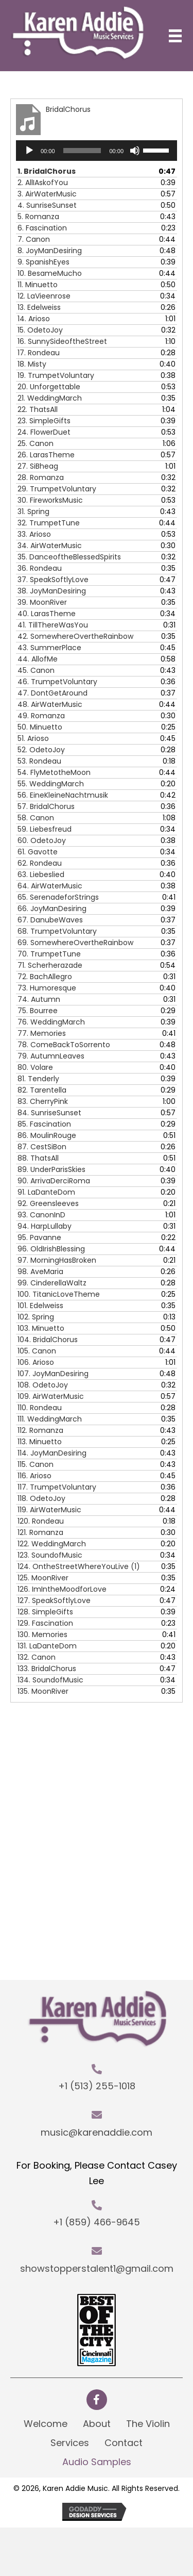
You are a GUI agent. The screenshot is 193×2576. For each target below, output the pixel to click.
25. (35, 443)
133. (46, 1668)
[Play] (29, 150)
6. (42, 228)
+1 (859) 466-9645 (96, 2222)
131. (47, 1646)
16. (62, 341)
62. (39, 863)
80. (35, 1067)
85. (44, 1124)
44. (37, 659)
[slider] (82, 150)
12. (44, 296)
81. (38, 1079)
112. (40, 1430)
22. (37, 409)
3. (47, 194)
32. (48, 523)
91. (46, 1192)
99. (51, 1283)
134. (50, 1680)
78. (63, 1044)
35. (69, 557)
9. (43, 262)
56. (62, 795)
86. (46, 1135)
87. (41, 1147)
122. (51, 1544)
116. (34, 1476)
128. (45, 1612)
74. (38, 999)
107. (53, 1373)
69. (75, 942)
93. (41, 1215)
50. (39, 727)
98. (40, 1271)
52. (41, 750)
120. (40, 1521)
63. (40, 874)
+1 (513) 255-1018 (96, 2085)
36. (39, 568)
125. (42, 1578)
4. (47, 205)
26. (46, 455)
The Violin (148, 2423)
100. (58, 1294)
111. (49, 1419)
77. (41, 1033)
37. (53, 579)
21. (49, 398)
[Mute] (135, 150)
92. (48, 1203)
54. (54, 772)
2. (42, 182)
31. (33, 511)
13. (39, 307)
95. (39, 1237)
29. (56, 489)
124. (78, 1566)
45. (36, 670)
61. (37, 852)
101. (40, 1305)
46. (57, 681)
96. (51, 1249)
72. (44, 976)
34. (49, 545)
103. (40, 1328)
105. (36, 1351)
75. (37, 1010)
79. (50, 1056)
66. (51, 908)
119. (49, 1510)
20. (48, 387)
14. (33, 318)
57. (46, 806)
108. (42, 1385)
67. (50, 920)
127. (54, 1600)
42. (75, 636)
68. (57, 931)
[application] (96, 150)
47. (52, 693)
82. (41, 1090)
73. (46, 988)
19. (55, 375)
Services (69, 2442)
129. (45, 1623)
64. (49, 886)
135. (42, 1691)
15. (40, 330)
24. (44, 432)
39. (42, 602)
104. (47, 1339)
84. (49, 1113)
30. (50, 500)
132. (36, 1657)
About (97, 2423)
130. (42, 1634)
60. (41, 840)
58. (35, 818)
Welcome (45, 2423)
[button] (96, 2399)
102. (35, 1317)
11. (37, 284)
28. (40, 477)
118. (41, 1498)
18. (31, 364)
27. (37, 466)
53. (39, 761)
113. (39, 1441)
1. (46, 171)
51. (33, 738)
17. (38, 353)
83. (42, 1101)
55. (50, 784)
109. (50, 1396)
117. (56, 1487)
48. (49, 704)
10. (49, 273)
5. (38, 216)
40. (46, 613)
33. (34, 534)
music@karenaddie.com (96, 2132)
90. (53, 1181)
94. (44, 1226)
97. (56, 1260)
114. (51, 1453)
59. (44, 829)
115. (35, 1464)
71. (49, 965)
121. (40, 1532)
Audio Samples (96, 2461)
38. (51, 591)
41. (52, 625)
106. (35, 1362)
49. (41, 716)
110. (39, 1407)
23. (44, 421)
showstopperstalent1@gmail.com (96, 2268)
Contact (123, 2442)
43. (49, 647)
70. (49, 954)
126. (62, 1589)
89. (51, 1169)
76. (51, 1022)
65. (58, 897)
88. (38, 1158)
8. (49, 250)
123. (49, 1555)
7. (33, 239)
